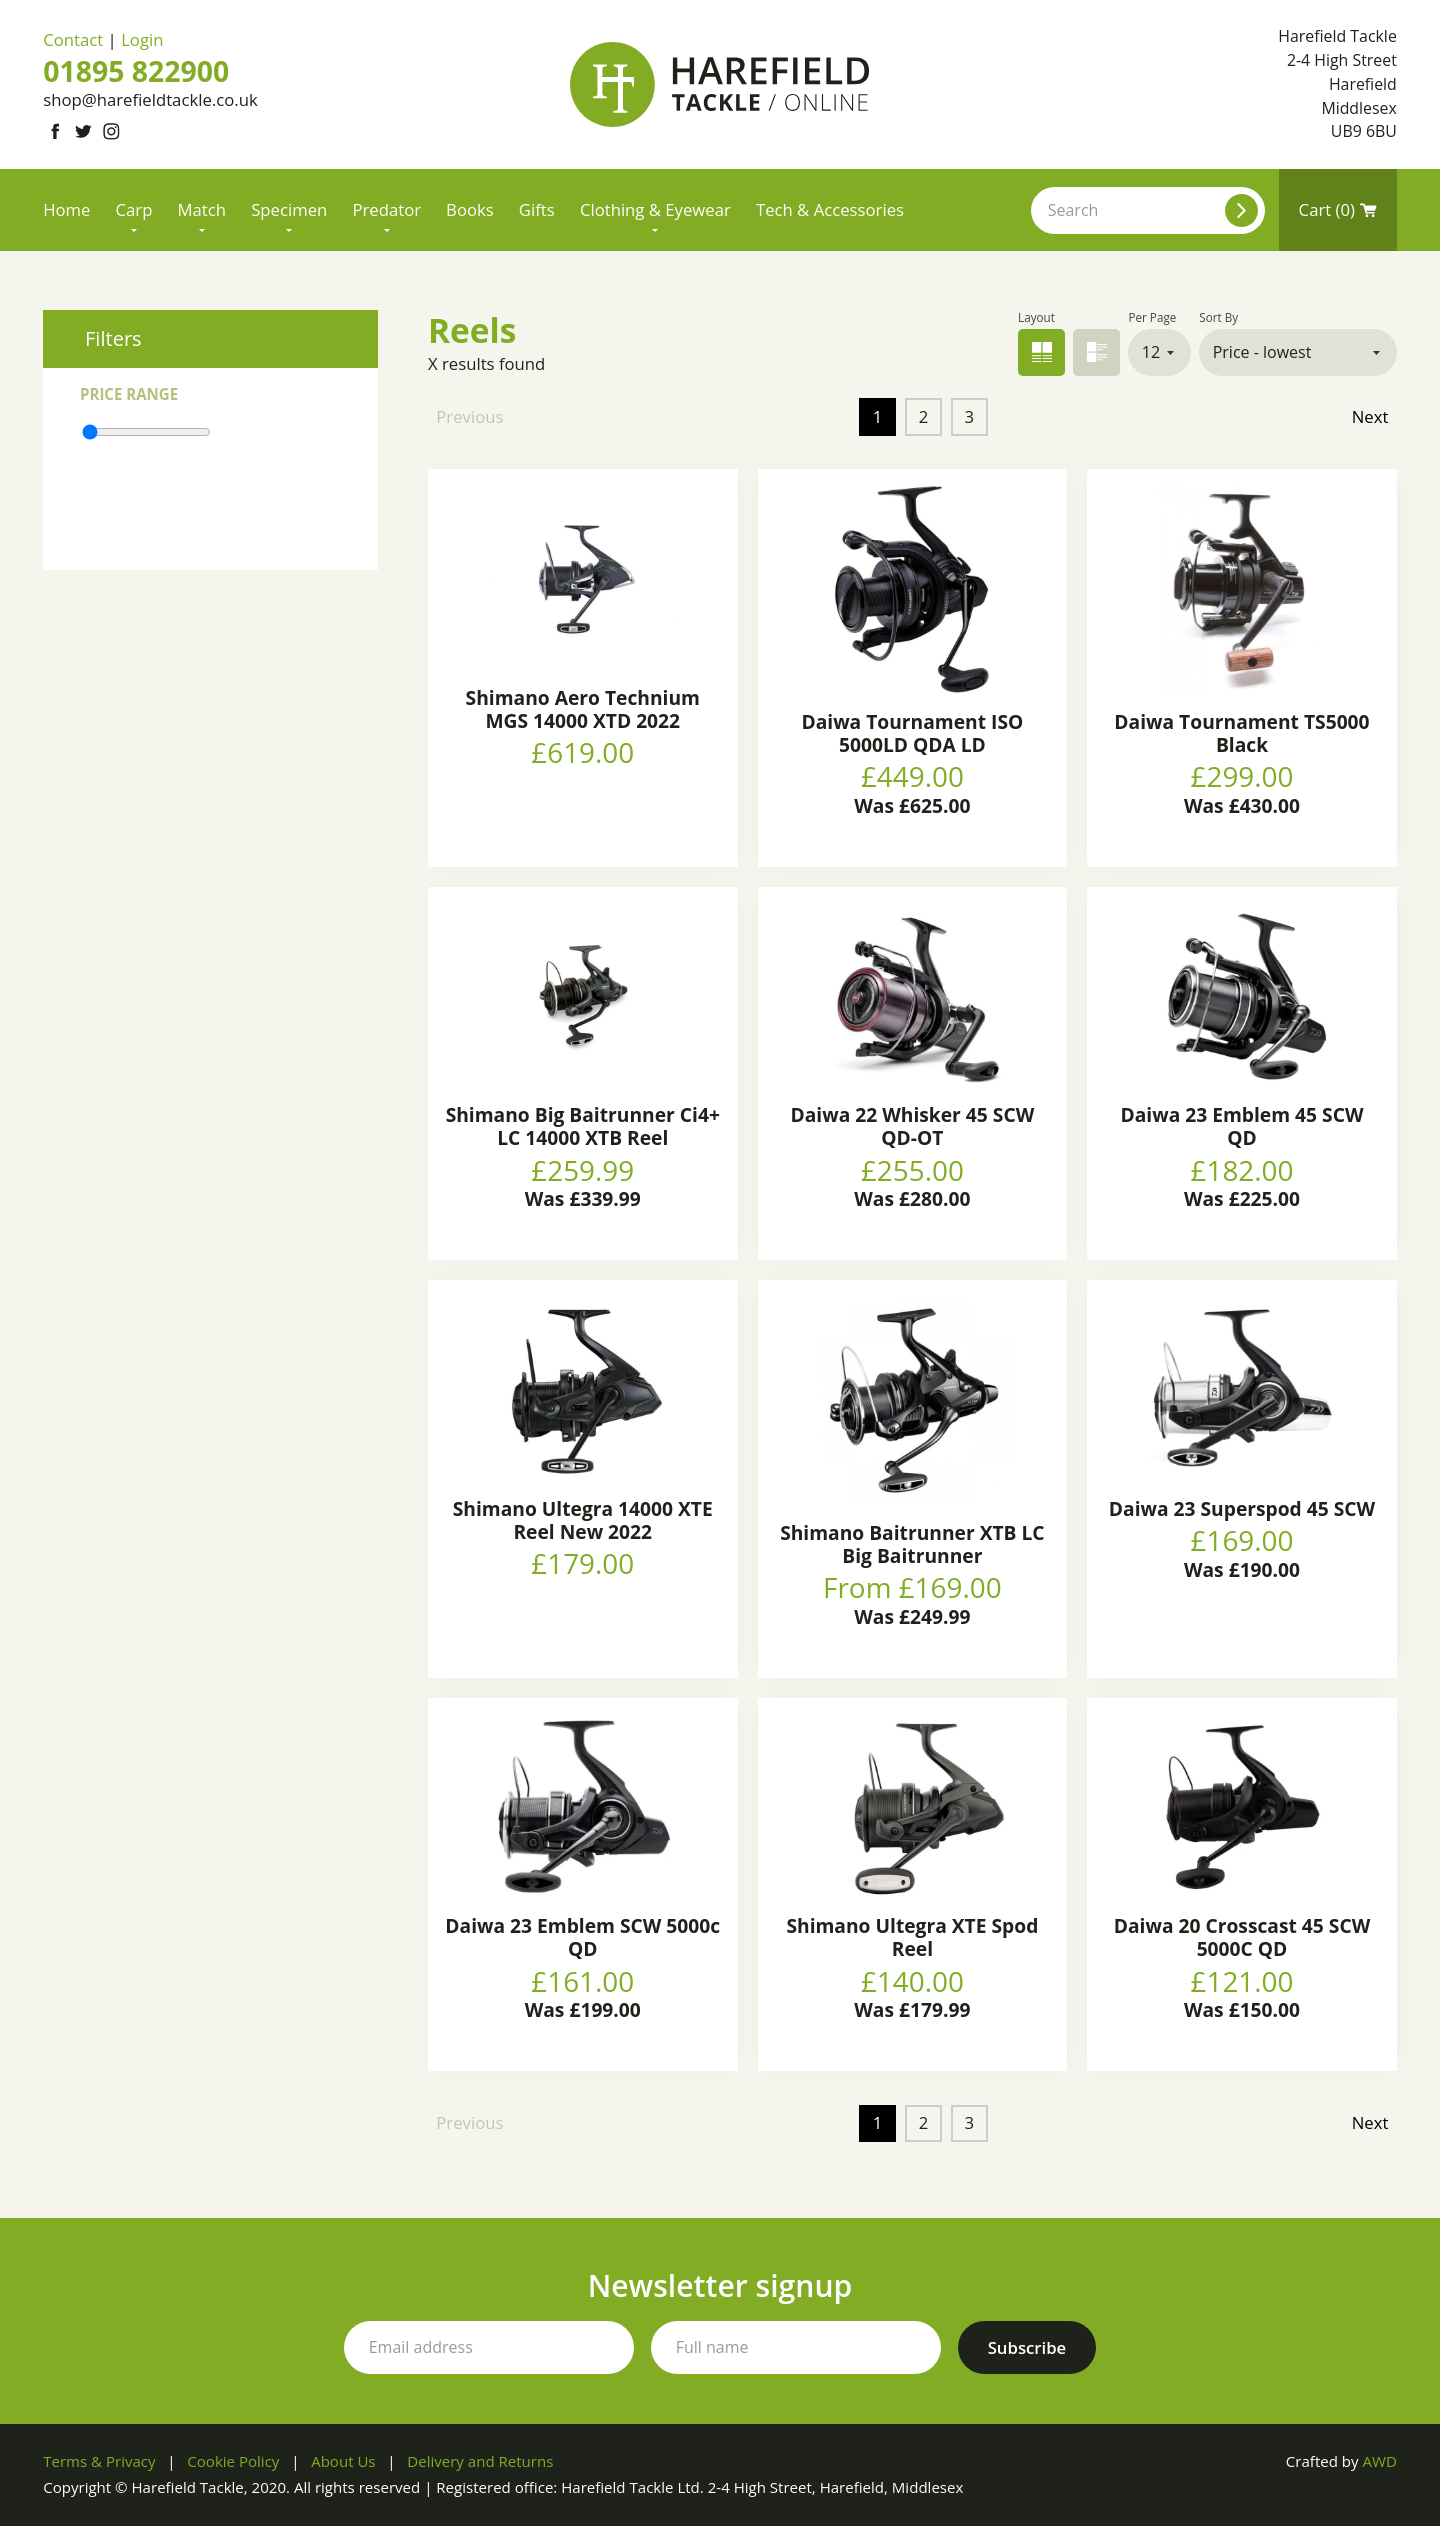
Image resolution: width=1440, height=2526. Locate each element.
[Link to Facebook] (54, 131)
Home (66, 209)
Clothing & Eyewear (655, 209)
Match (202, 209)
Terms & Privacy (99, 2461)
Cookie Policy (233, 2461)
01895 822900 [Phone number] (136, 71)
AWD (1379, 2461)
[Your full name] (796, 2348)
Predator (386, 209)
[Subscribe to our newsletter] (1027, 2348)
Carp (134, 209)
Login (142, 39)
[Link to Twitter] (83, 131)
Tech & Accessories (830, 209)
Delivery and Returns (480, 2461)
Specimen (289, 209)
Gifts (537, 209)
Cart (1338, 210)
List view (1096, 352)
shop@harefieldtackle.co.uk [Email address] (150, 99)
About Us (343, 2461)
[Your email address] (489, 2348)
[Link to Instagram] (111, 131)
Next (1370, 416)
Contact (73, 39)
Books (470, 209)
